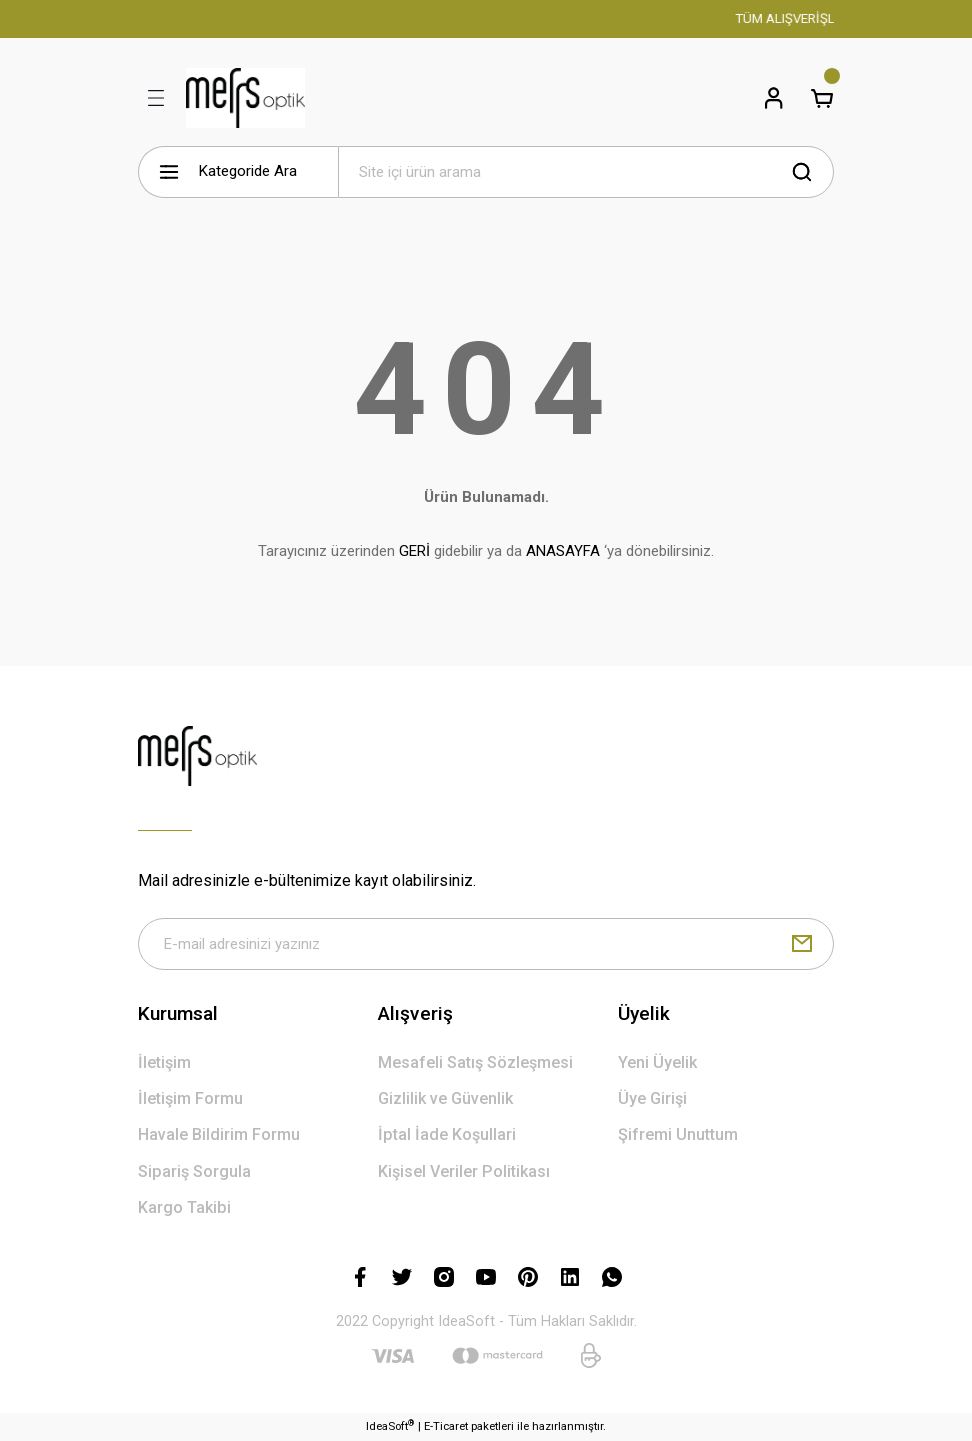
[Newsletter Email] (486, 944)
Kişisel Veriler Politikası (464, 1171)
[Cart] (822, 98)
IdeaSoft (390, 1425)
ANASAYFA (563, 551)
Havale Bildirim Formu (219, 1135)
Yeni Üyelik (657, 1062)
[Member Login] (774, 98)
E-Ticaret (446, 1426)
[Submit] (802, 944)
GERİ (414, 551)
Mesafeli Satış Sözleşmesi (475, 1062)
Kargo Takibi (184, 1207)
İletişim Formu (190, 1098)
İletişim (164, 1062)
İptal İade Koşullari (447, 1135)
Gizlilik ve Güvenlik (445, 1098)
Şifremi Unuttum (678, 1135)
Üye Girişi (652, 1098)
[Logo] (245, 98)
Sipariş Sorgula (194, 1171)
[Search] (586, 172)
